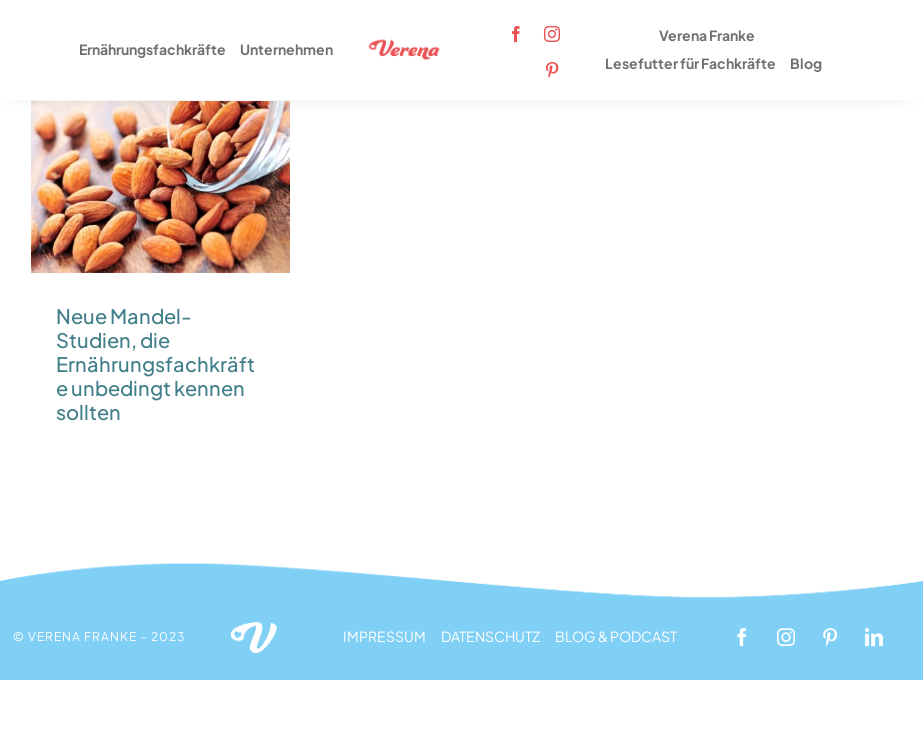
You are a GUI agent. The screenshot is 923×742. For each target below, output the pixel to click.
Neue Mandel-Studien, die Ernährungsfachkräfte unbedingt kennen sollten (155, 363)
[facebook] (516, 34)
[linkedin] (874, 637)
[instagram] (552, 34)
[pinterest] (552, 70)
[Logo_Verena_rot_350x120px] (405, 45)
